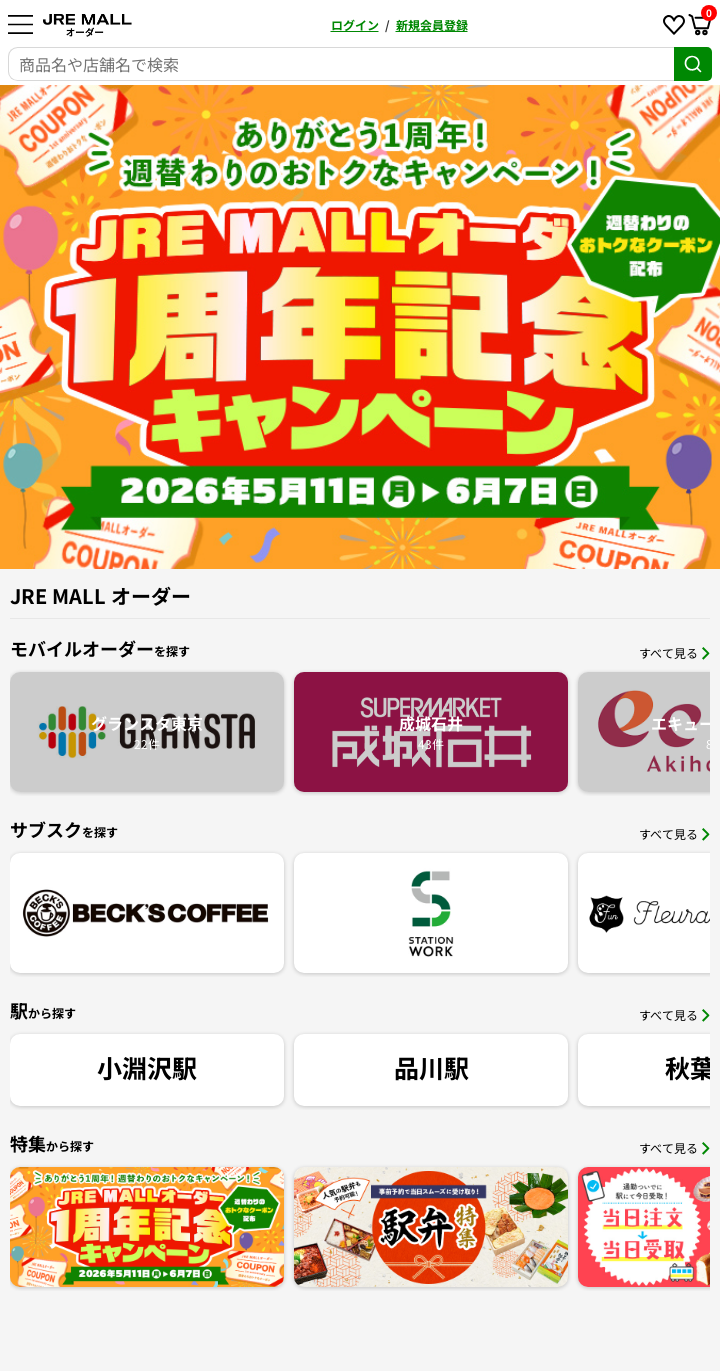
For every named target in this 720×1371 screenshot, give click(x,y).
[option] (360, 327)
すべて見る (674, 652)
